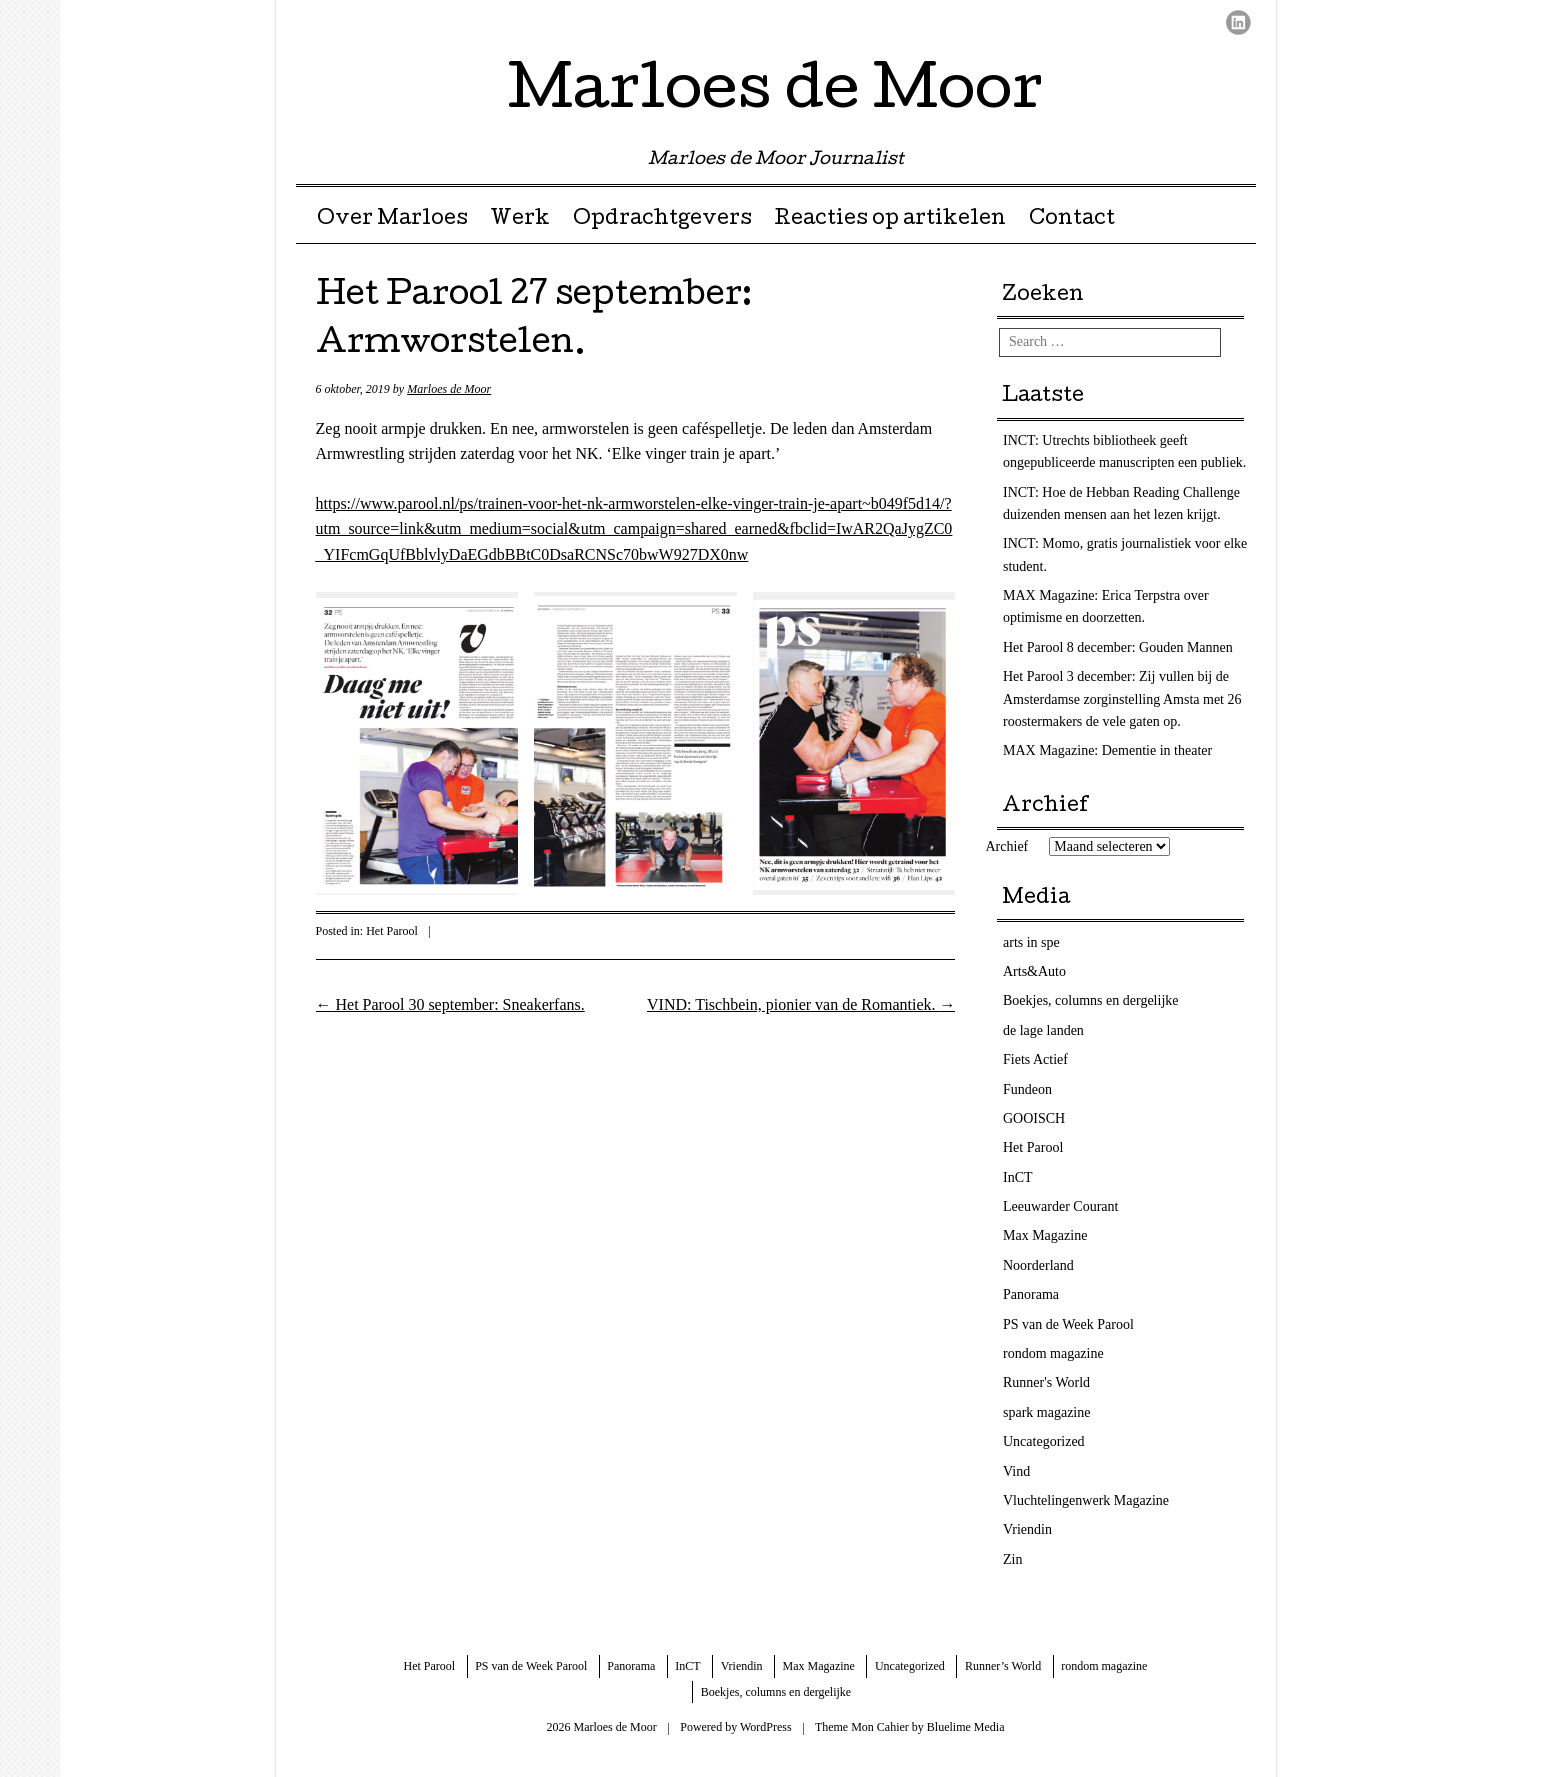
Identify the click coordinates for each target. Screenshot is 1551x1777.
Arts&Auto (1034, 971)
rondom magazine (1053, 1353)
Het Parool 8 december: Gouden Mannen (1118, 647)
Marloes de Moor (775, 94)
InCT (1018, 1177)
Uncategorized (1044, 1441)
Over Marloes (392, 220)
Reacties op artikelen (890, 220)
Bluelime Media (966, 1727)
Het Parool (392, 931)
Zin (1012, 1559)
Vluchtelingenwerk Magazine (1086, 1500)
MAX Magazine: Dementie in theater (1107, 750)
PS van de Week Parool (1068, 1324)
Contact (1072, 220)
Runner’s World (1003, 1666)
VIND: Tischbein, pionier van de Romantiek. (801, 1004)
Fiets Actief (1035, 1059)
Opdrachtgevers (662, 220)
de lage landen (1043, 1030)
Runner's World (1046, 1382)
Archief (1007, 846)
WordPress (766, 1727)
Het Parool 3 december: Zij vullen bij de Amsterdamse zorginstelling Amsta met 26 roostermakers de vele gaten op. (1122, 699)
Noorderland (1038, 1265)
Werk (520, 220)
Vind (1016, 1471)
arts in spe (1031, 942)
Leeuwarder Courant (1060, 1206)
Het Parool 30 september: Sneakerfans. (450, 1004)
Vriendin (1027, 1529)
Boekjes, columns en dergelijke (1090, 1000)
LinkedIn (1238, 22)
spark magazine (1046, 1412)
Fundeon (1027, 1089)
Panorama (1031, 1294)
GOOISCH (1034, 1118)
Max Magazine (1045, 1235)
